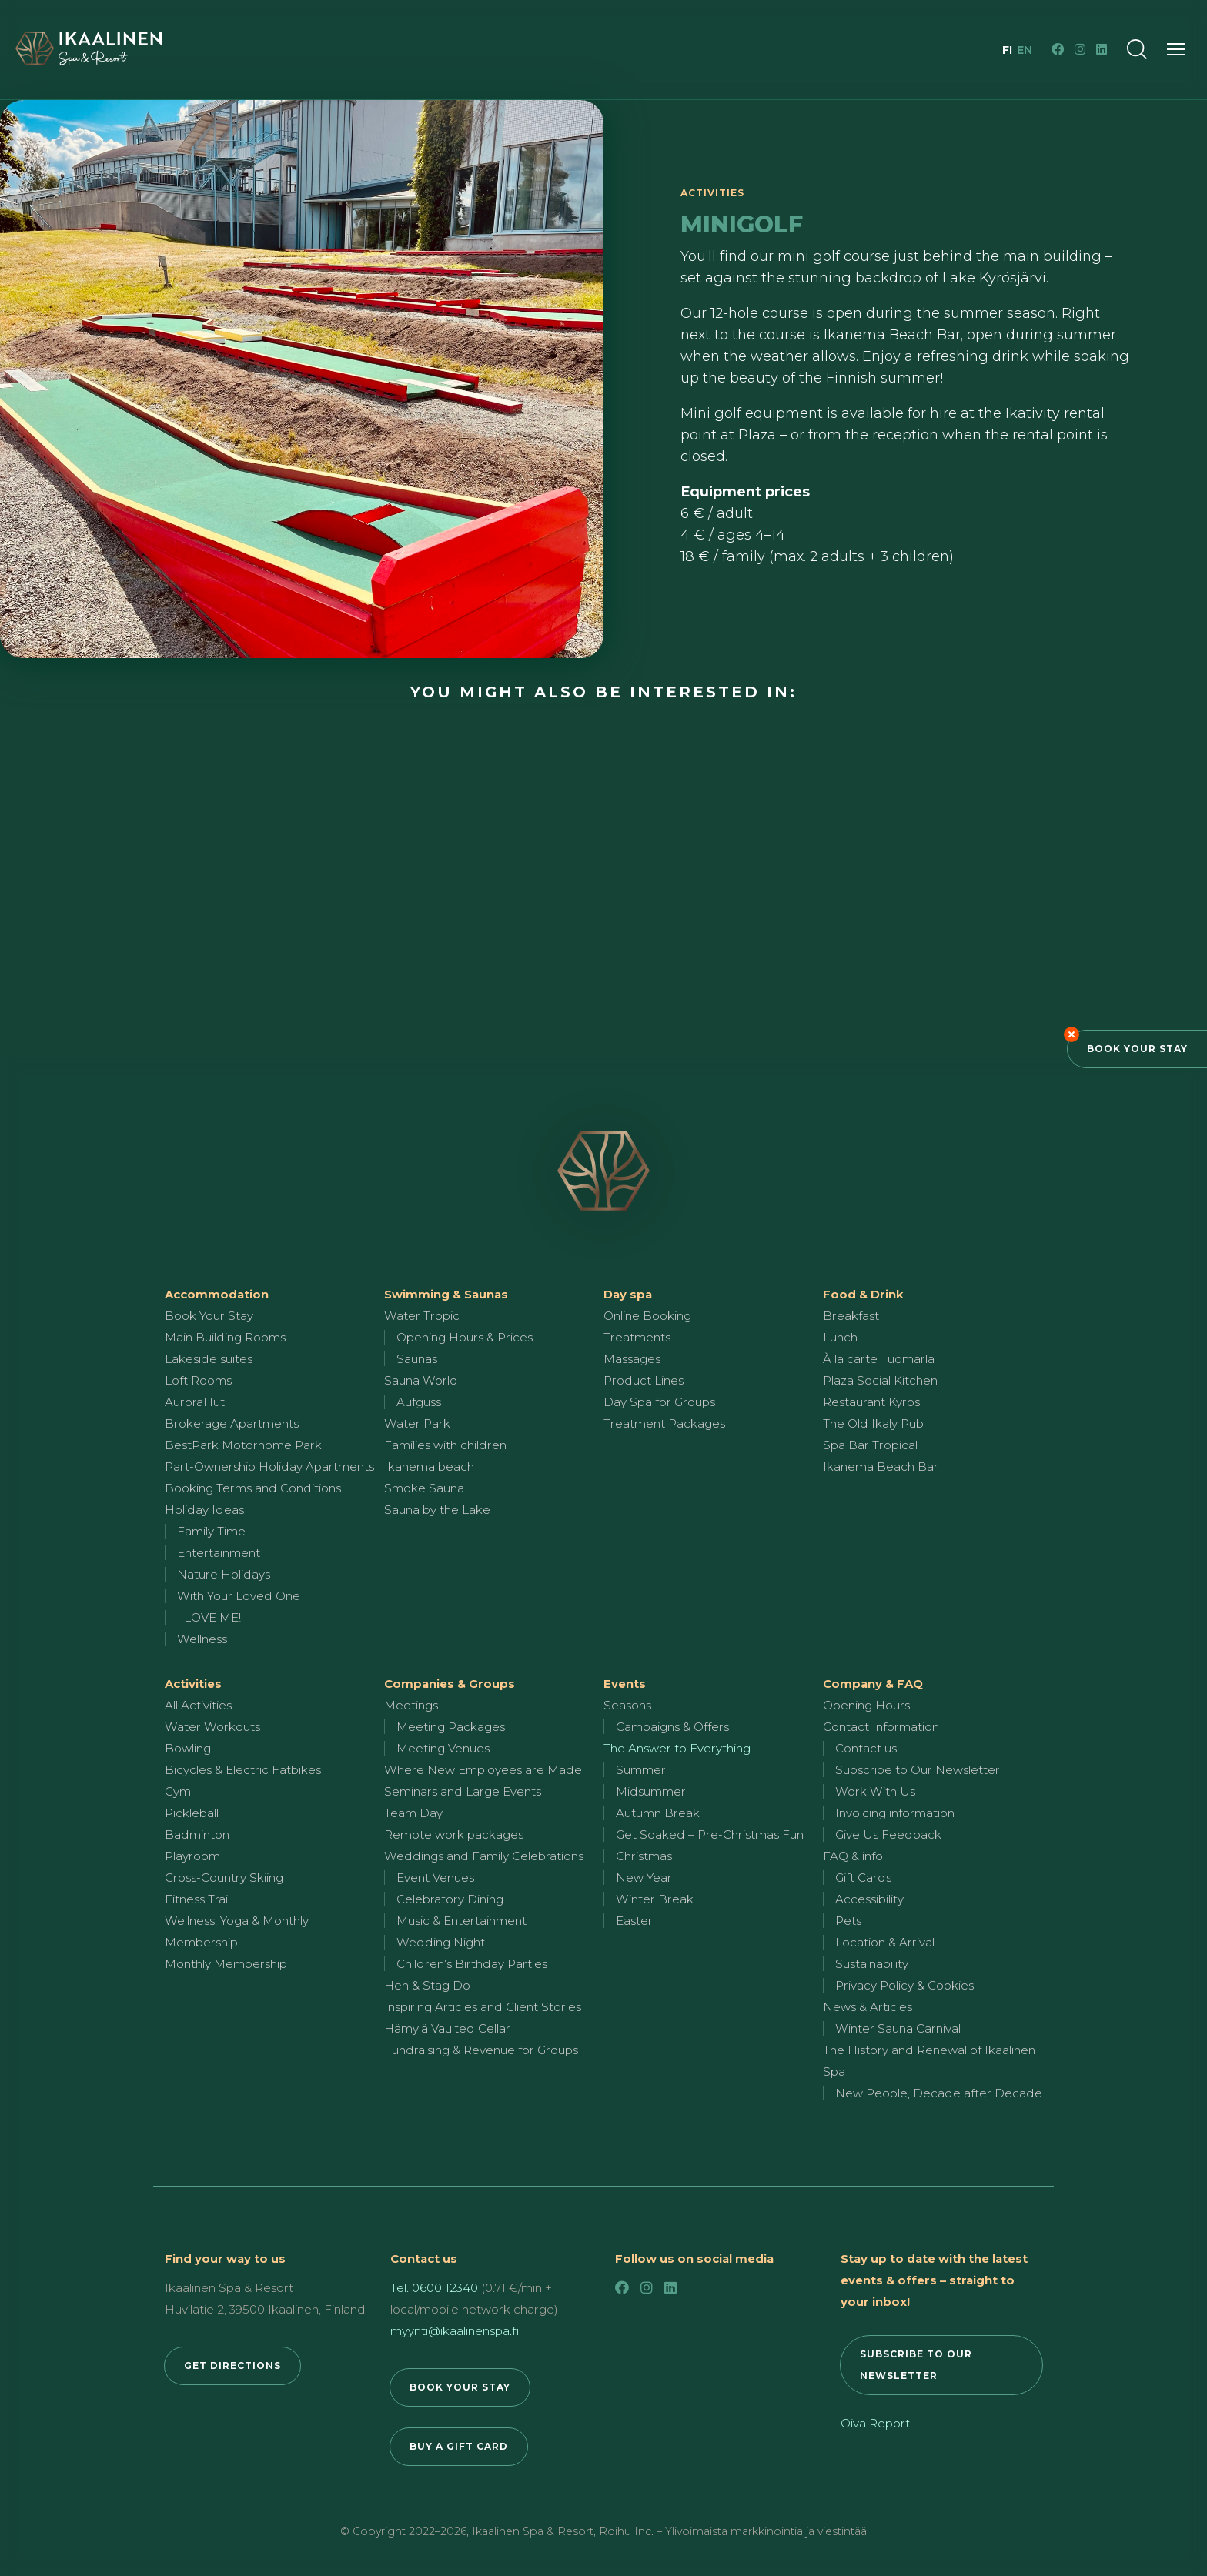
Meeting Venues (443, 1748)
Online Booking (647, 1315)
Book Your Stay (1137, 1048)
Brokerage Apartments (232, 1423)
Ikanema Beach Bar (880, 1466)
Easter (634, 1920)
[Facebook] (1058, 49)
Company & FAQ (873, 1683)
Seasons (627, 1705)
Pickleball (192, 1813)
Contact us (866, 1748)
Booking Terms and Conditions (253, 1488)
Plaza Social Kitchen (880, 1380)
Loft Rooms (198, 1380)
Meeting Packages (450, 1726)
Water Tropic (422, 1315)
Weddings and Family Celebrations (483, 1856)
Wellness (202, 1639)
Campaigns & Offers (672, 1726)
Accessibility (869, 1899)
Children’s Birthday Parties (471, 1963)
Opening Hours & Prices (464, 1337)
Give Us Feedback (888, 1834)
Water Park (417, 1423)
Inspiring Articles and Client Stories (482, 2007)
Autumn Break (658, 1813)
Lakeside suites (208, 1358)
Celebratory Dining (449, 1899)
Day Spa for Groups (659, 1402)
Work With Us (875, 1791)
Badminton (197, 1834)
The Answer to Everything (677, 1748)
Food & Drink (863, 1294)
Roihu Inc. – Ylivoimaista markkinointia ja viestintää (733, 2531)
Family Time (211, 1531)
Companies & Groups (449, 1683)
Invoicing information (895, 1813)
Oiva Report (875, 2423)
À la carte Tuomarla (879, 1358)
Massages (632, 1358)
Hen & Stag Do (427, 1985)
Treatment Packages (664, 1423)
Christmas (644, 1856)
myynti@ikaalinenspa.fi (454, 2331)
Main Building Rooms (225, 1337)
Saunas (416, 1358)
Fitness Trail (197, 1899)
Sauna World (421, 1380)
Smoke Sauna (424, 1488)
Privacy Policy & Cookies (904, 1985)
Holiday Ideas (204, 1509)
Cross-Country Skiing (224, 1877)
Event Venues (435, 1877)
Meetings (411, 1705)
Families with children (445, 1445)
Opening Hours (866, 1705)
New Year (644, 1877)
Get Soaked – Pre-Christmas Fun (710, 1834)
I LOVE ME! (209, 1617)
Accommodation (217, 1294)
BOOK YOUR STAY (460, 2387)
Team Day (413, 1813)
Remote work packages (453, 1834)
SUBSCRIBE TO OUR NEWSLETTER (916, 2364)
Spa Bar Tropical (870, 1445)
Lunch (840, 1337)
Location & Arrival (885, 1942)
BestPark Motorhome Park (243, 1445)
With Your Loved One (238, 1596)
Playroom (192, 1856)
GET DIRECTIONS (232, 2365)
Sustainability (871, 1963)
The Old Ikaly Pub (873, 1423)
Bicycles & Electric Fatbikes (243, 1769)
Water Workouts (212, 1726)
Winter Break (655, 1899)
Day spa (628, 1294)
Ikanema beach (429, 1466)
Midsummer (651, 1791)
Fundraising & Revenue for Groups (481, 2050)
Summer (641, 1769)
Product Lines (644, 1380)
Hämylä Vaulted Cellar (447, 2028)
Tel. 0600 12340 (434, 2287)
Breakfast (851, 1315)
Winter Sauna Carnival (898, 2028)
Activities (193, 1683)
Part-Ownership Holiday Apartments (269, 1466)
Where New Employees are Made (483, 1769)
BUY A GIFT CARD (459, 2446)
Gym (178, 1791)
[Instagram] (1080, 49)
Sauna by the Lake (437, 1509)
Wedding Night (440, 1942)
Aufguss (418, 1402)
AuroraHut (195, 1402)
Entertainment (218, 1552)
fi (1008, 50)
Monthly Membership (226, 1963)
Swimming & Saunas (446, 1294)
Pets (848, 1920)
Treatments (637, 1337)
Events (625, 1683)
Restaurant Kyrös (871, 1402)
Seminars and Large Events (462, 1791)
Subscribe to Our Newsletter (917, 1769)
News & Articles (867, 2007)
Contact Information (881, 1726)
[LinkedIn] (1101, 49)
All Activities (198, 1705)
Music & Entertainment (461, 1920)
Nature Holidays (223, 1574)
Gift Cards (863, 1877)
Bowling (188, 1748)
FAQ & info (853, 1856)
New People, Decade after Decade (938, 2093)
